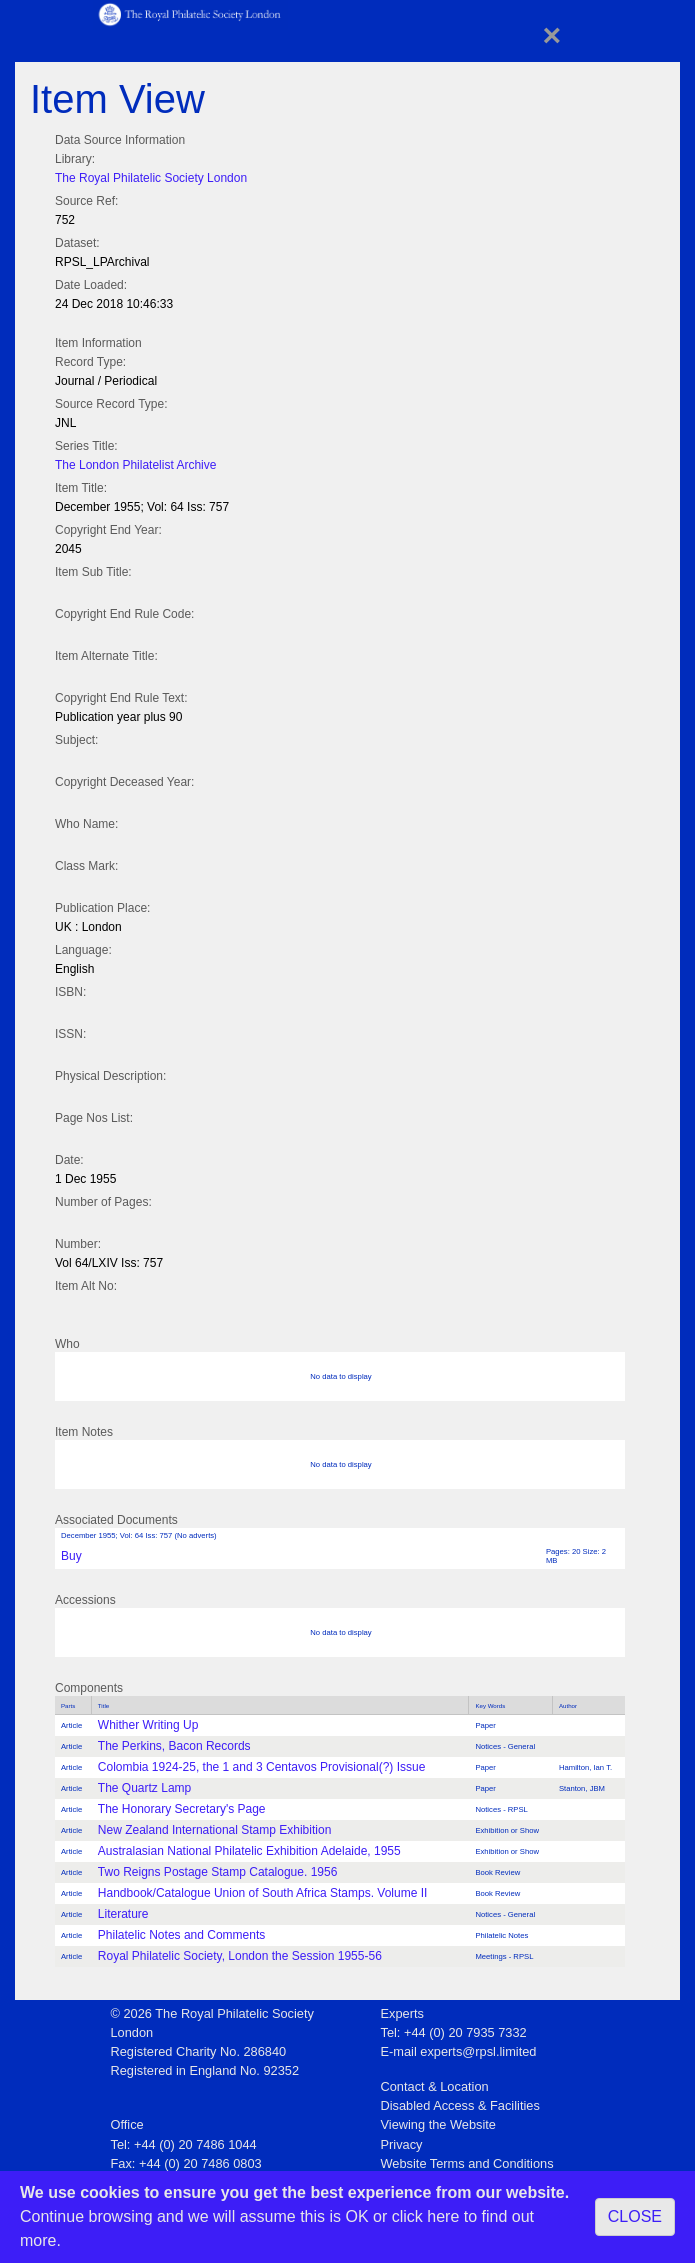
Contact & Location (435, 2086)
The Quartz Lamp (144, 1788)
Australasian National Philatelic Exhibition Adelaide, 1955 (249, 1851)
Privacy (402, 2144)
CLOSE (635, 2216)
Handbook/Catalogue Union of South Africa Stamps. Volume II (263, 1893)
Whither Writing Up (148, 1725)
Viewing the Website (438, 2124)
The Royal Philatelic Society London (151, 178)
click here (426, 2216)
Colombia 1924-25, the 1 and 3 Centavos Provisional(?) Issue (262, 1767)
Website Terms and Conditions (467, 2163)
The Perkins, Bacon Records (174, 1746)
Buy (71, 1556)
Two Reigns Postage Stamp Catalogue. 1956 (217, 1872)
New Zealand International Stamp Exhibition (214, 1830)
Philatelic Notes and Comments (181, 1935)
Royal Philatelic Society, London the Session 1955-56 (240, 1956)
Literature (123, 1914)
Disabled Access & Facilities (460, 2105)
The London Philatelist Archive (135, 465)
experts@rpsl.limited (478, 2051)
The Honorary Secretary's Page (182, 1809)
